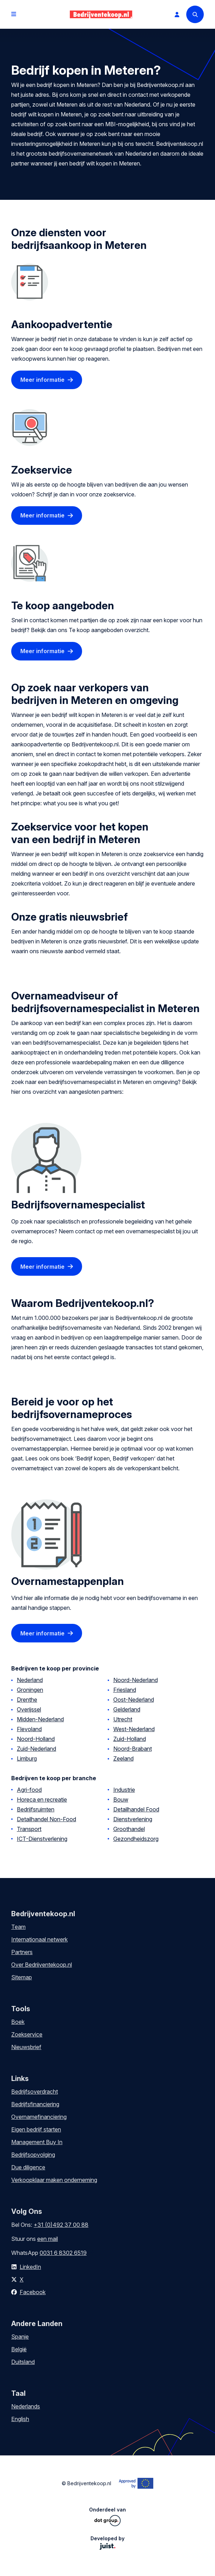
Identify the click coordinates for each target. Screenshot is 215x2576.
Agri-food (29, 1789)
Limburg (27, 1758)
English (20, 2418)
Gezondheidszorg (136, 1838)
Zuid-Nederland (36, 1748)
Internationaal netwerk (39, 1939)
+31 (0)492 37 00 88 (61, 2224)
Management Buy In (36, 2141)
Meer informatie (42, 379)
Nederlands (25, 2406)
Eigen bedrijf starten (36, 2129)
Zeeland (123, 1758)
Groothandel (129, 1828)
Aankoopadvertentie (61, 324)
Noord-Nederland (135, 1679)
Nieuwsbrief (26, 2046)
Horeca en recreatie (42, 1799)
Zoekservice (41, 469)
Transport (29, 1828)
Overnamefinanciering (39, 2116)
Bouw (120, 1799)
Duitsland (23, 2361)
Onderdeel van (107, 2516)
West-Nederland (134, 1729)
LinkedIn (30, 2266)
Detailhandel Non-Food (46, 1819)
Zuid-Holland (129, 1738)
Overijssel (29, 1709)
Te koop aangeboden (62, 605)
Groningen (30, 1689)
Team (18, 1926)
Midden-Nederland (40, 1719)
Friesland (124, 1689)
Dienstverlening (132, 1819)
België (19, 2349)
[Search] (195, 14)
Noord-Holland (36, 1738)
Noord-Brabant (132, 1748)
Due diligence (28, 2167)
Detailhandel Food (136, 1809)
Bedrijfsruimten (35, 1809)
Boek (18, 2021)
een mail (47, 2238)
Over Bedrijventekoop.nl (41, 1964)
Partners (22, 1951)
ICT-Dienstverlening (42, 1838)
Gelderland (126, 1709)
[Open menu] (13, 14)
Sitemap (21, 1977)
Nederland (30, 1679)
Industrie (124, 1789)
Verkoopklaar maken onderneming (54, 2179)
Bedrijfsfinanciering (35, 2104)
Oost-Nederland (133, 1699)
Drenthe (27, 1699)
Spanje (20, 2336)
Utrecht (122, 1719)
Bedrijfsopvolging (33, 2154)
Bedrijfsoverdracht (34, 2091)
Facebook (33, 2292)
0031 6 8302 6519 (63, 2252)
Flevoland (29, 1729)
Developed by (107, 2542)
